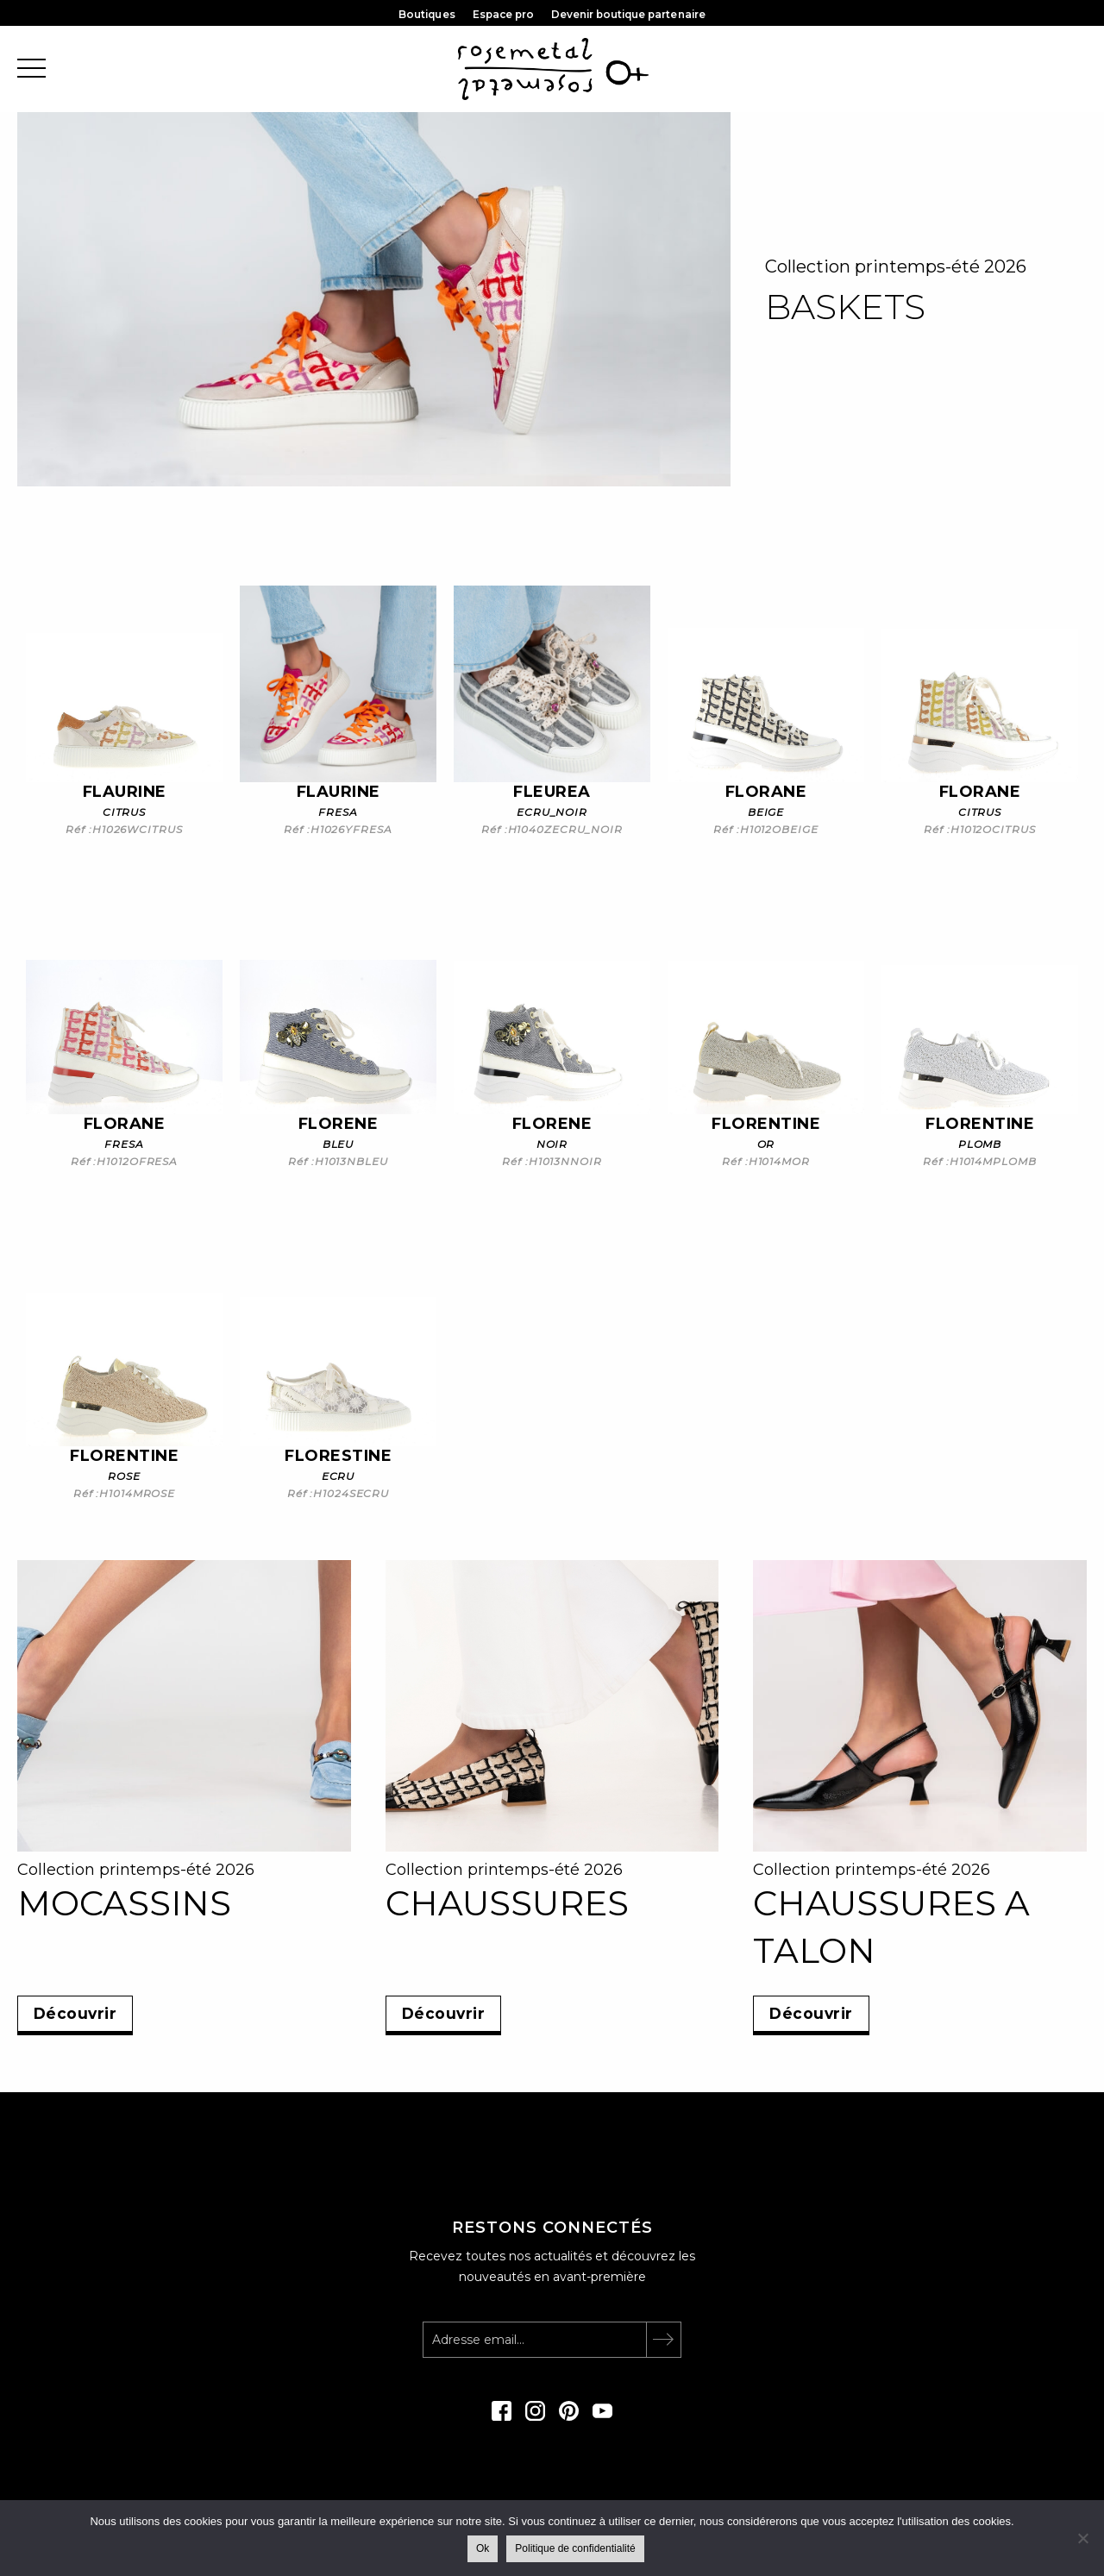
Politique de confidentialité (576, 2549)
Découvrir (78, 2012)
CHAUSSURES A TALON (891, 1926)
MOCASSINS (124, 1903)
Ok (483, 2549)
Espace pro (502, 14)
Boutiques (423, 14)
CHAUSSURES (507, 1903)
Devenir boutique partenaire (631, 14)
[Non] (1082, 2538)
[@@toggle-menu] (31, 69)
